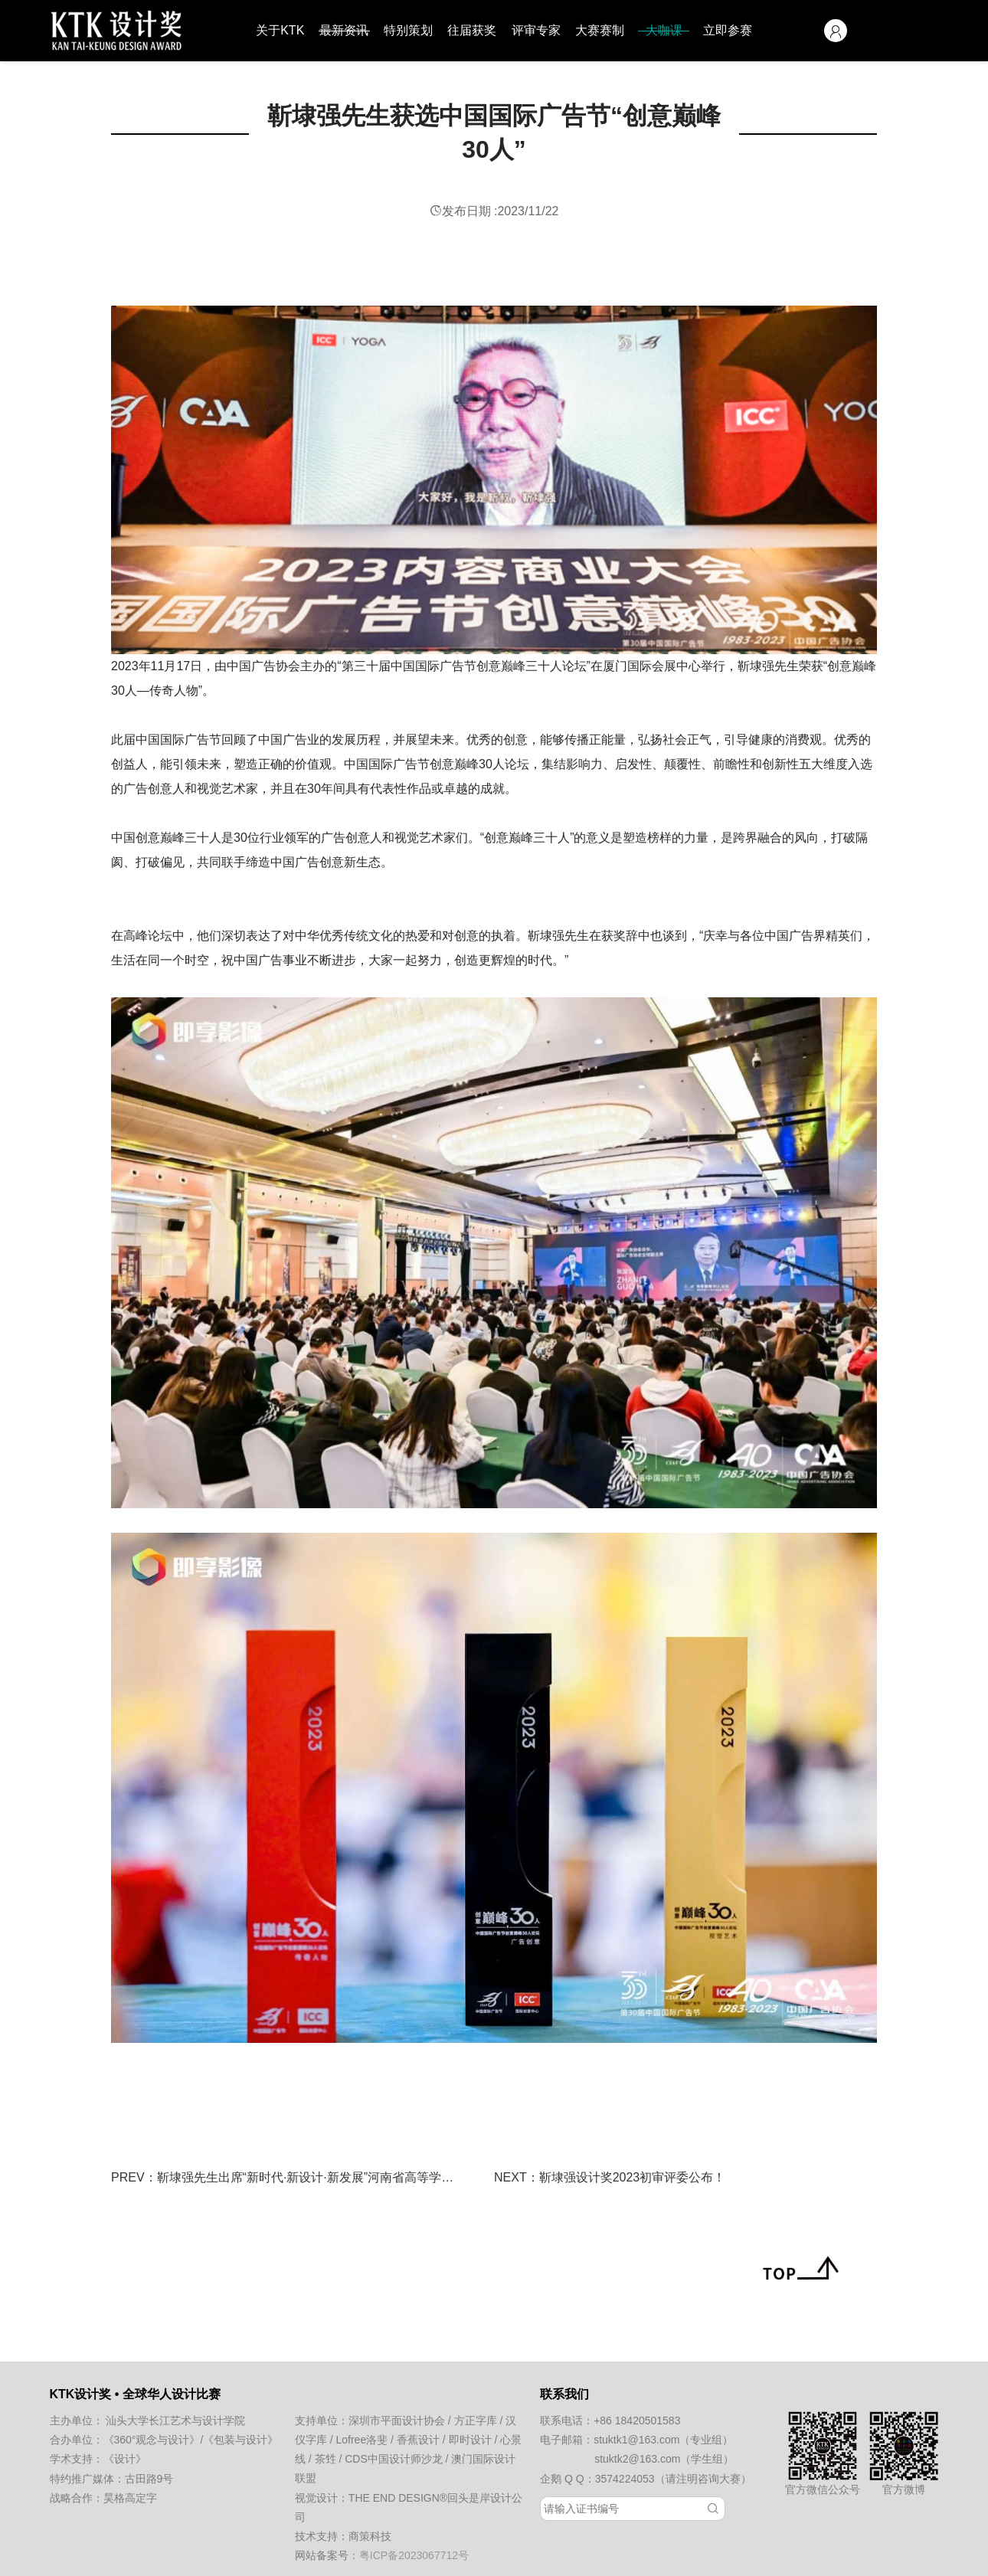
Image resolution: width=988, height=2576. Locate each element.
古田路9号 (149, 2479)
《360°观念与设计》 (152, 2440)
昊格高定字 (130, 2498)
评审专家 (536, 30)
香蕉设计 (418, 2440)
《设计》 (124, 2459)
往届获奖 (471, 30)
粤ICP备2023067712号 (414, 2555)
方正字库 (475, 2420)
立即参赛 (727, 30)
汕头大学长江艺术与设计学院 (175, 2420)
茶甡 (325, 2459)
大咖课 (664, 30)
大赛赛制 (599, 30)
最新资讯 (343, 30)
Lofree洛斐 (362, 2440)
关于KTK (280, 30)
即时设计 (470, 2440)
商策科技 (369, 2536)
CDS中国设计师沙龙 (394, 2459)
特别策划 (408, 30)
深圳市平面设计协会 (396, 2420)
